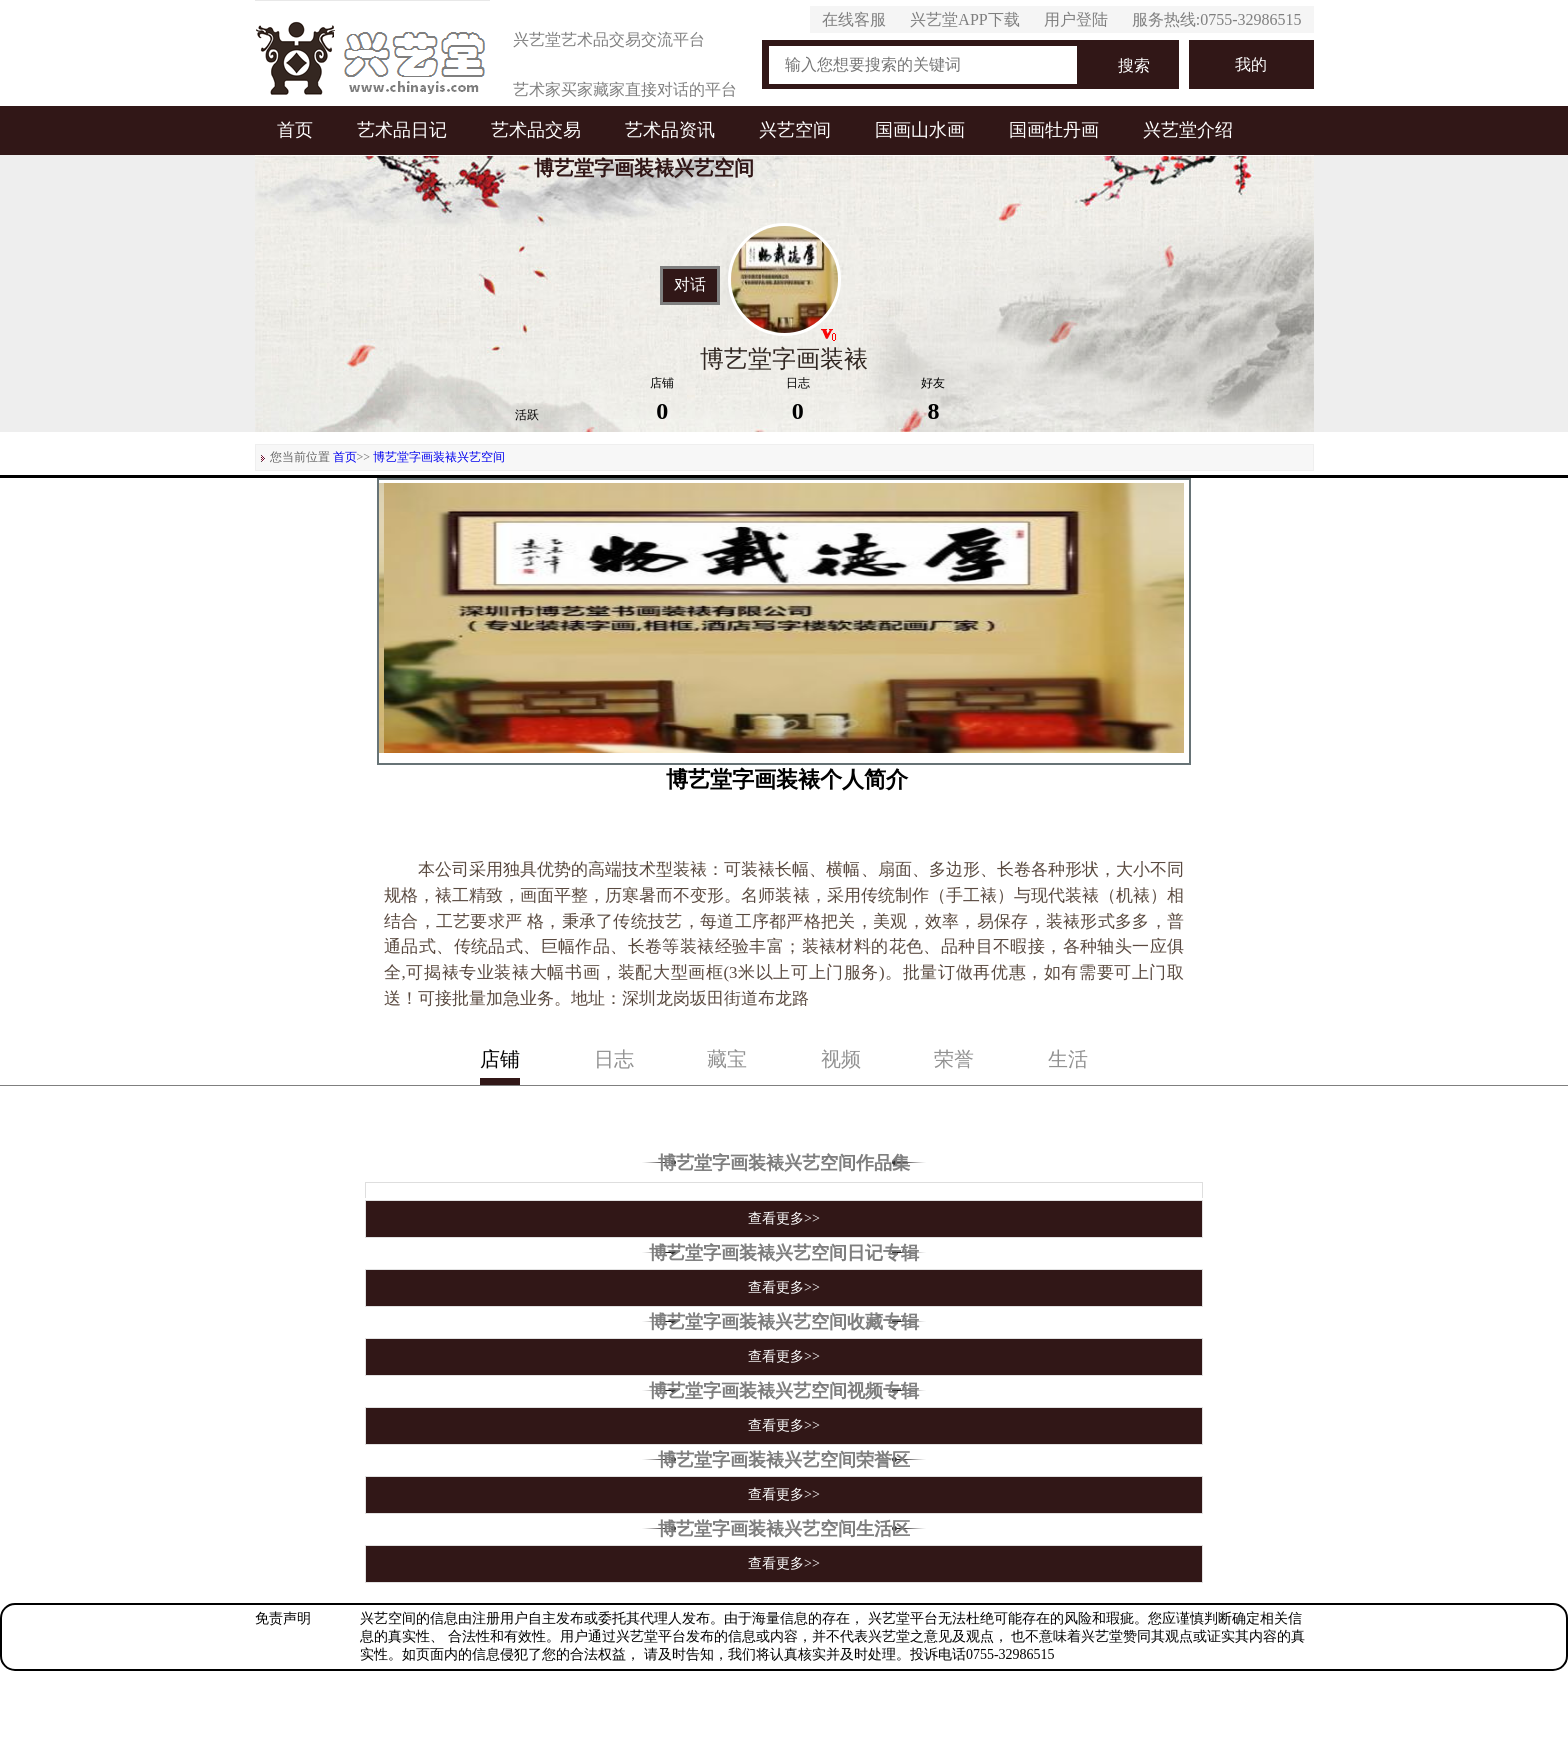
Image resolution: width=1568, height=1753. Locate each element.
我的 (1251, 64)
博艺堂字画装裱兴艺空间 (439, 457)
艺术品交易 (536, 130)
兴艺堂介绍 (1188, 130)
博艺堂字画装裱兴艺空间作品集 (784, 1163)
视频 (841, 1059)
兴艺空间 (795, 130)
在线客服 (854, 19)
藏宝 (727, 1059)
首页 (295, 130)
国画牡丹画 (1054, 130)
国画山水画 (920, 130)
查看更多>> (784, 1218)
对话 (690, 285)
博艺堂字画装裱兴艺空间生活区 (784, 1529)
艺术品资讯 (670, 130)
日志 (614, 1059)
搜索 (1134, 65)
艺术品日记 (402, 130)
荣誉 (954, 1059)
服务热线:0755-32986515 (1217, 19)
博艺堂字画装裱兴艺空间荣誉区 (784, 1460)
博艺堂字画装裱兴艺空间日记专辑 (784, 1253)
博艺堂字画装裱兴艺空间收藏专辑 (784, 1322)
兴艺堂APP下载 (964, 19)
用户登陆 (1076, 19)
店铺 (500, 1059)
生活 (1068, 1059)
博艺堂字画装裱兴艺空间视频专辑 (784, 1391)
